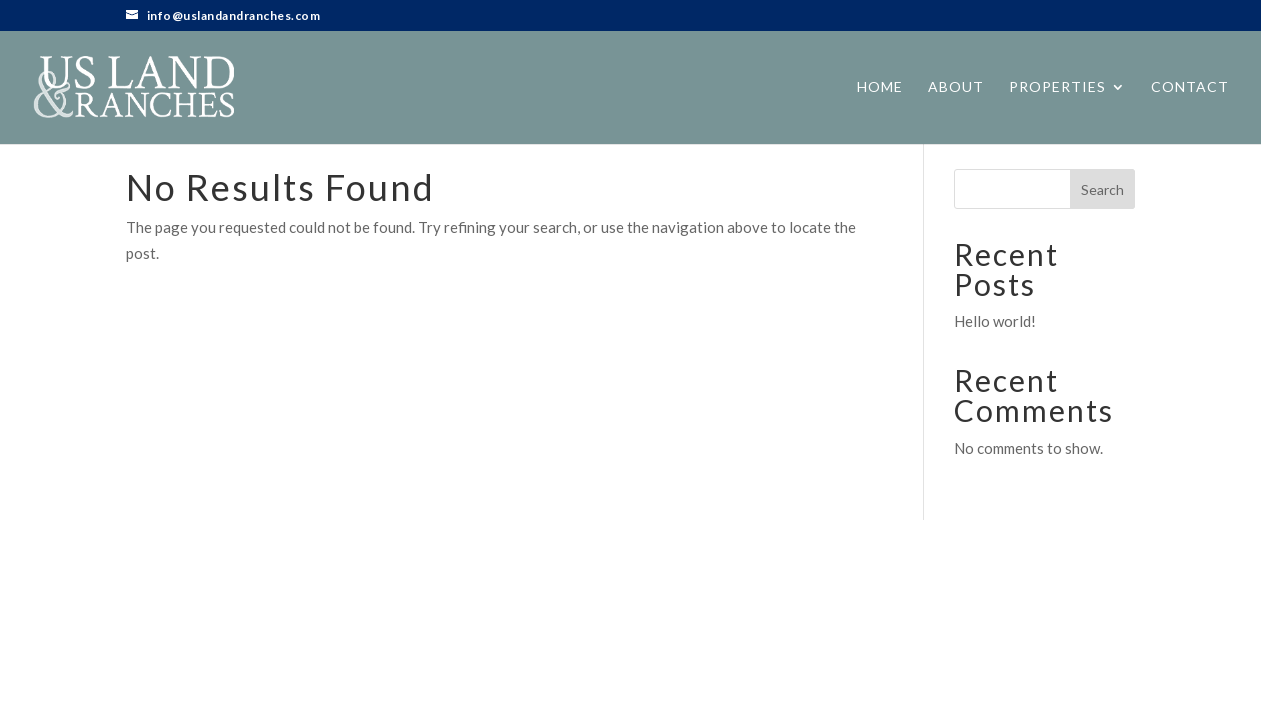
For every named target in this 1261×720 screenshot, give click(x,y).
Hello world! (995, 321)
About (956, 87)
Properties (1057, 87)
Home (880, 87)
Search (1102, 189)
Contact (1190, 87)
